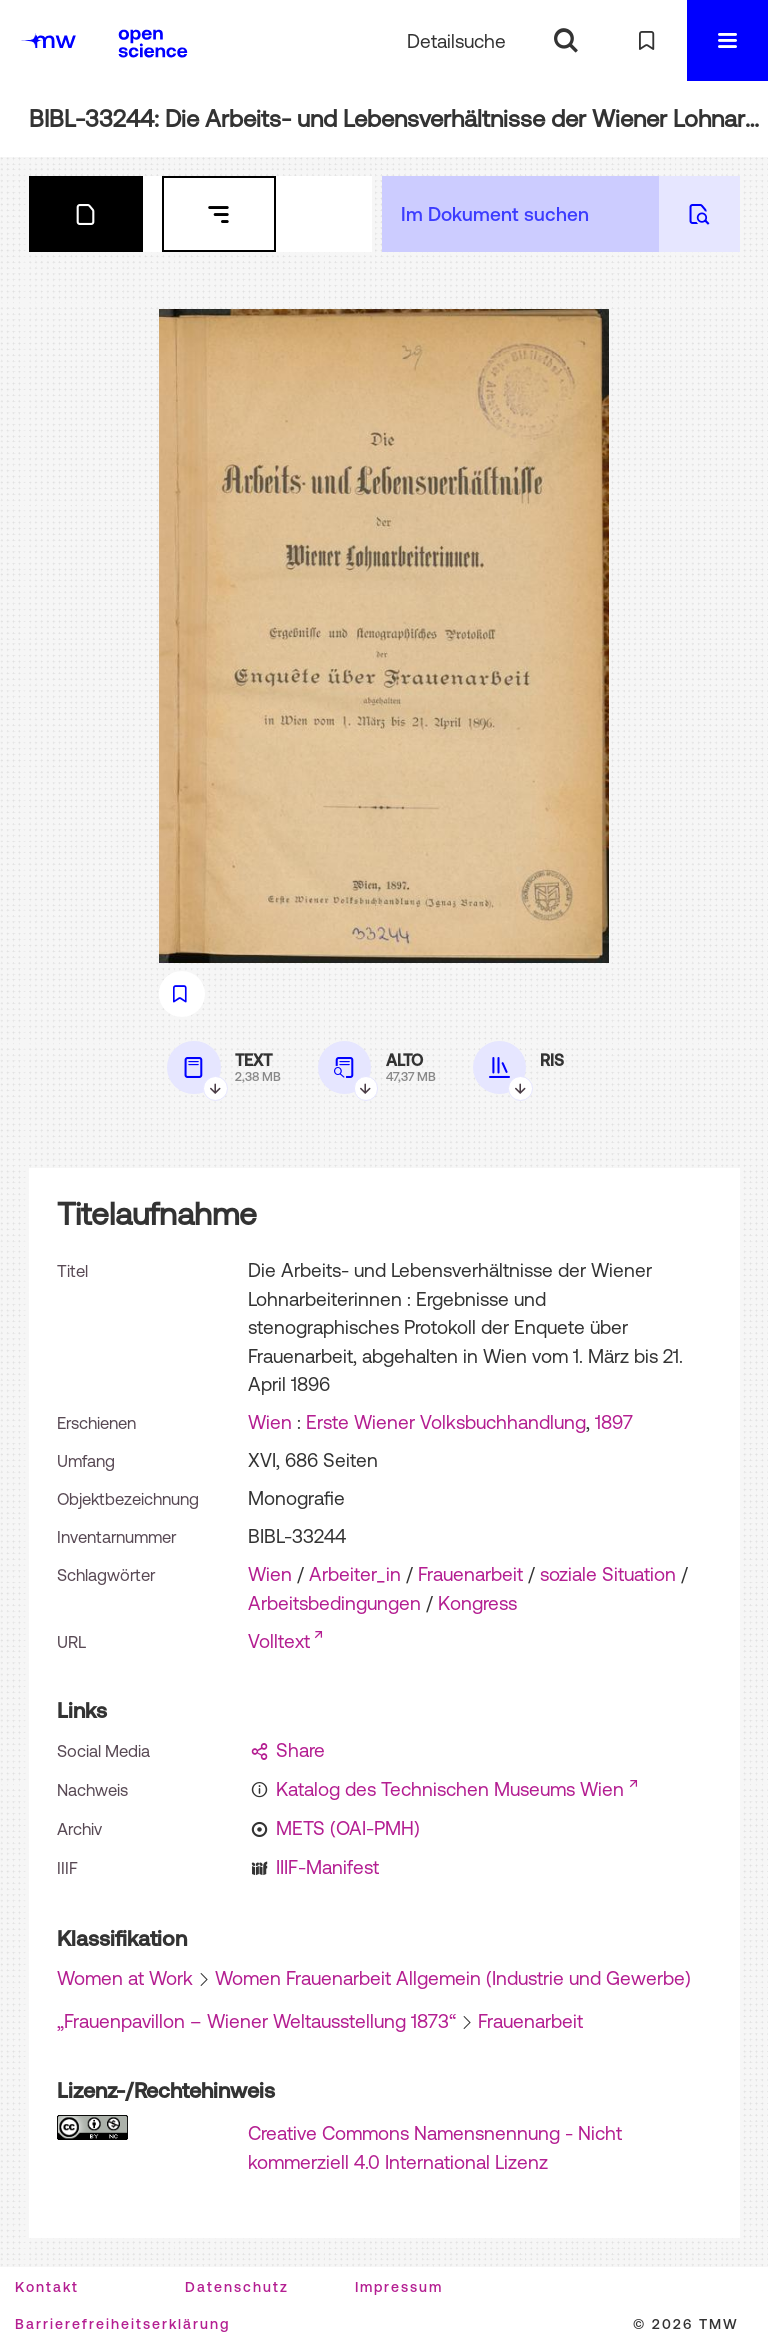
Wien (270, 1422)
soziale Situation (608, 1574)
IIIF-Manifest (327, 1867)
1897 (614, 1422)
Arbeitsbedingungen (334, 1603)
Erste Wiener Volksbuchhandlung (446, 1422)
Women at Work (125, 1978)
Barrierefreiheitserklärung (122, 2324)
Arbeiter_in (355, 1574)
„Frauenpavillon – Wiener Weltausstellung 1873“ (256, 2021)
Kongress (477, 1603)
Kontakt (47, 2287)
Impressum (399, 2287)
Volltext (279, 1641)
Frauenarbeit (470, 1574)
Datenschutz (237, 2287)
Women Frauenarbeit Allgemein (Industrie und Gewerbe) (453, 1978)
